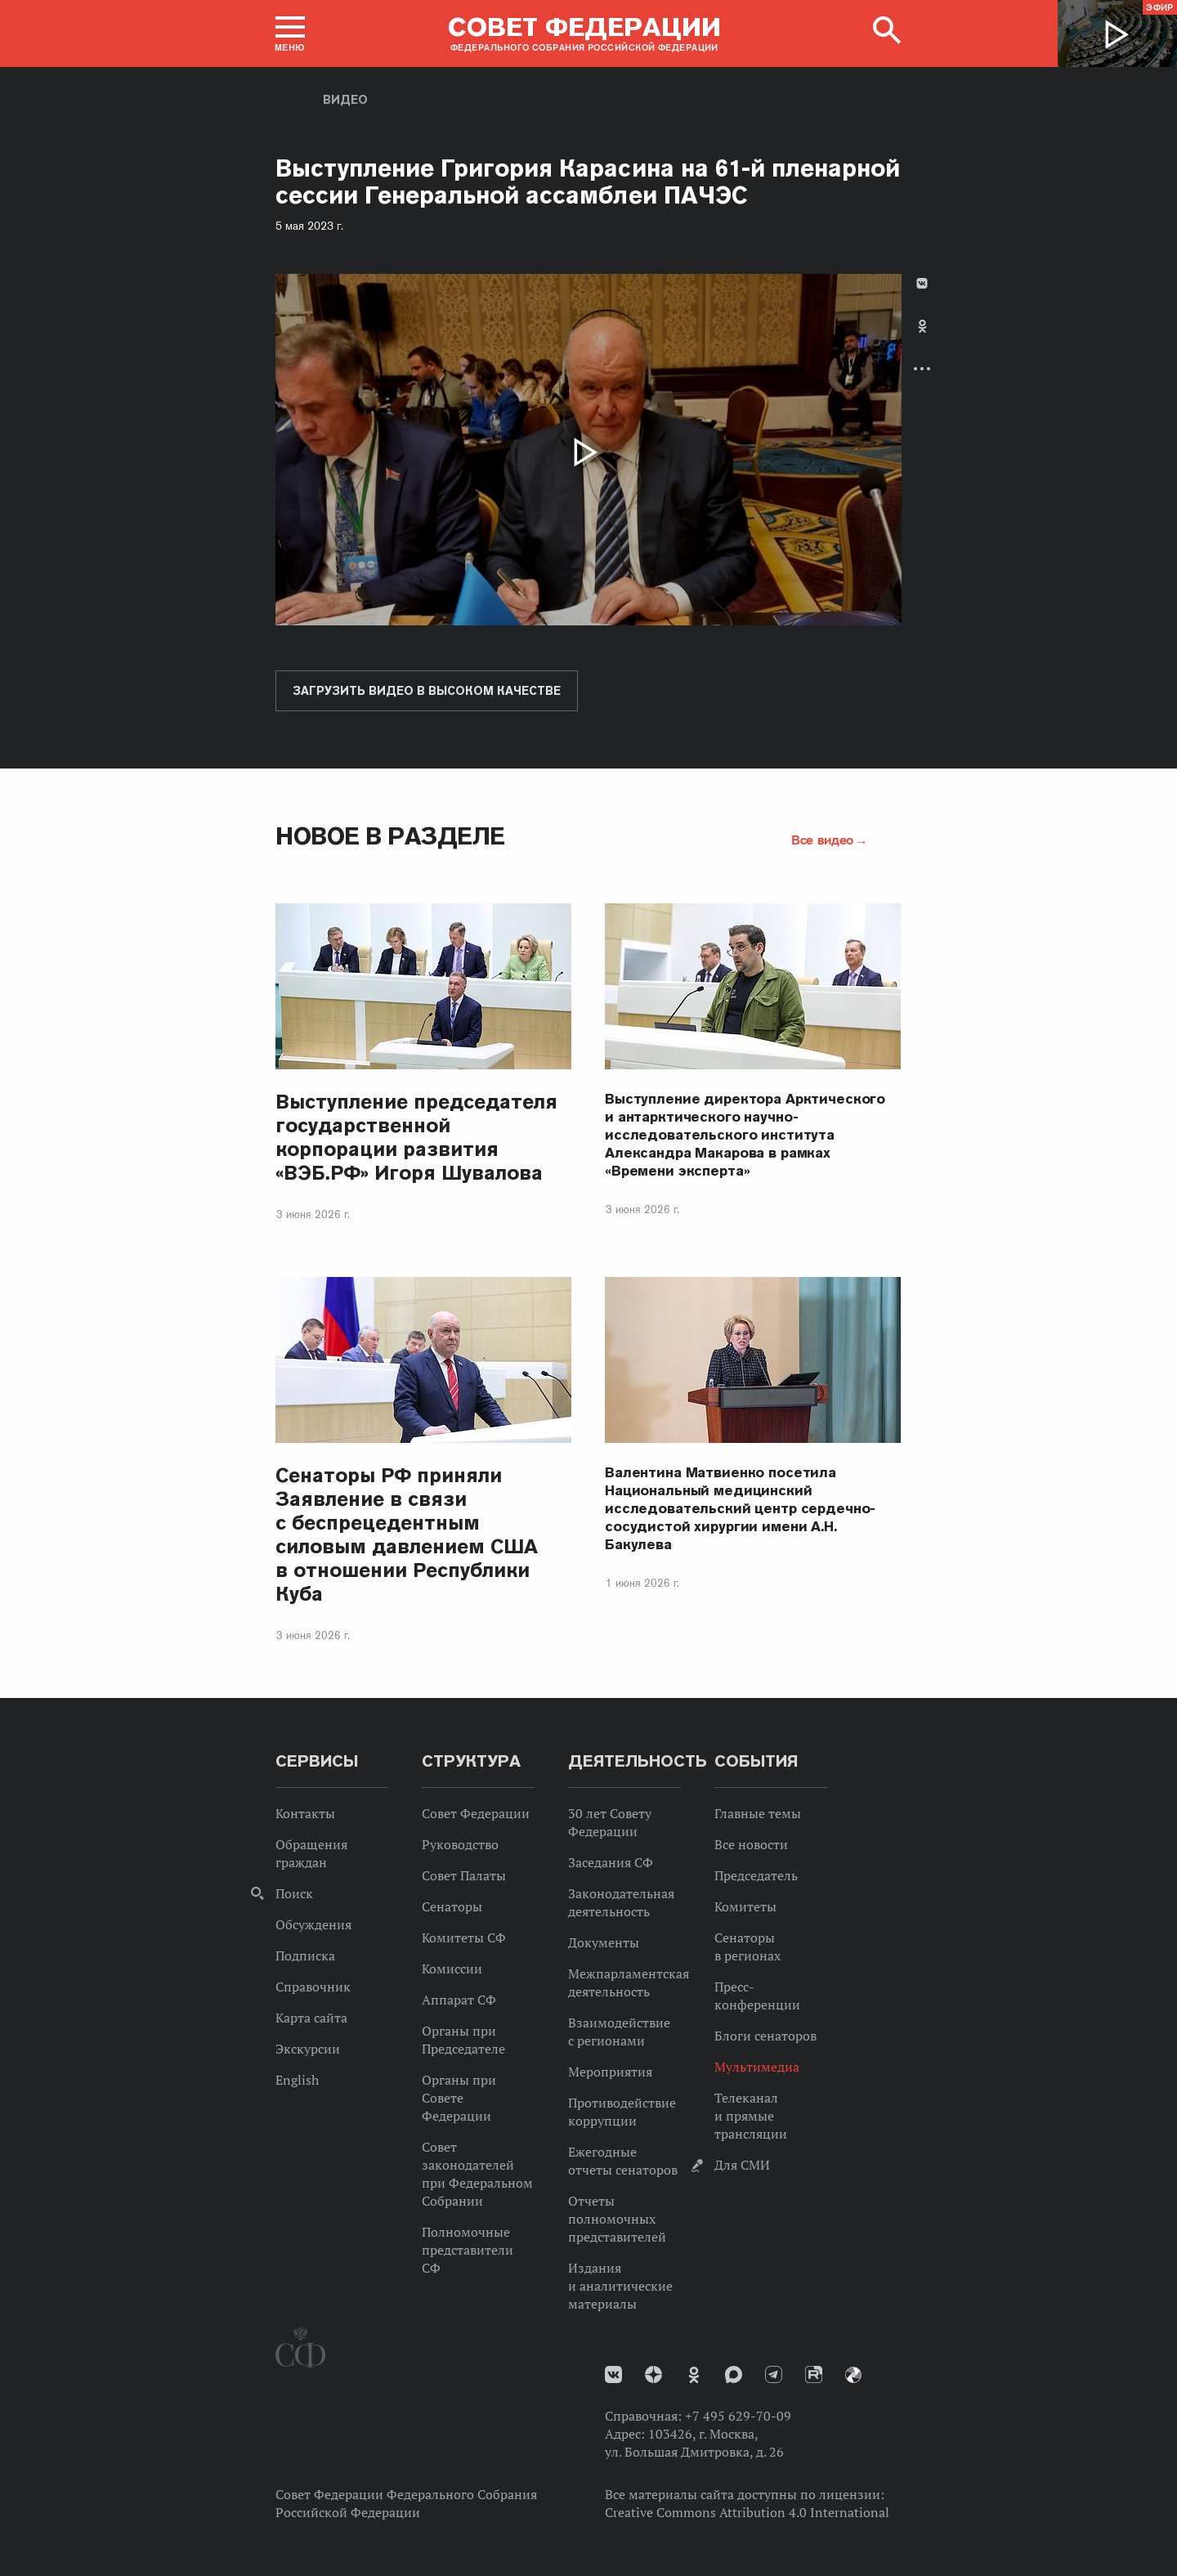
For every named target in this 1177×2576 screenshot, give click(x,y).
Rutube (813, 2374)
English (297, 2080)
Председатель (756, 1875)
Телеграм (773, 2374)
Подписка (305, 1955)
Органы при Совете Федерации (459, 2098)
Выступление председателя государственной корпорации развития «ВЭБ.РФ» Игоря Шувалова (416, 1137)
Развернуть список (922, 368)
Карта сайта (311, 2017)
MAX (733, 2374)
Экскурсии (307, 2049)
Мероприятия (610, 2071)
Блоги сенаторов (765, 2035)
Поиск (294, 1893)
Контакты (305, 1813)
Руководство (460, 1844)
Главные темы (757, 1813)
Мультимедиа (756, 2067)
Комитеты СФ (464, 1937)
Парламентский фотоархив (853, 2375)
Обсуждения (313, 1924)
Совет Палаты (464, 1875)
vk (613, 2374)
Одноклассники (922, 326)
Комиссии (452, 1968)
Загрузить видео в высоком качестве (427, 690)
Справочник (313, 1986)
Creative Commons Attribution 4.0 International (747, 2512)
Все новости (751, 1844)
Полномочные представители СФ (467, 2250)
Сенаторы (452, 1906)
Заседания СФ (610, 1862)
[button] (290, 33)
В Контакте (922, 283)
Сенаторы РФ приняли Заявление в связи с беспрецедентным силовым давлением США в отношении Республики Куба (406, 1534)
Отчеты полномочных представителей (617, 2219)
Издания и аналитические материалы (620, 2286)
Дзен (653, 2374)
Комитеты (745, 1906)
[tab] (922, 339)
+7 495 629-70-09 (738, 2416)
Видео (345, 99)
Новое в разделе (390, 836)
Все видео (822, 839)
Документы (603, 1942)
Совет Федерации (476, 1813)
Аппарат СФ (459, 1999)
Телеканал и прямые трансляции (750, 2116)
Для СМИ (742, 2165)
